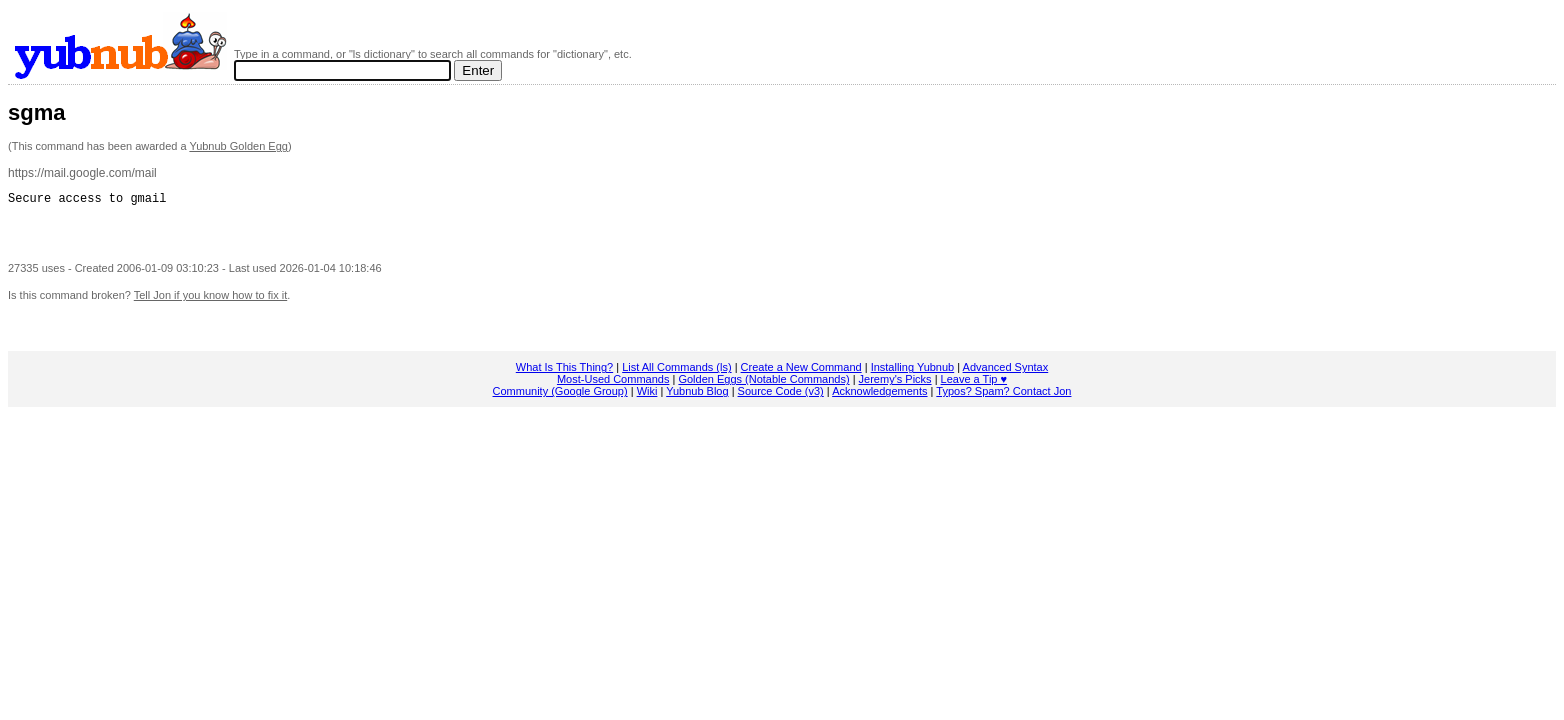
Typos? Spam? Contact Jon (1003, 397)
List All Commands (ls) (676, 373)
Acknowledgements (879, 397)
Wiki (647, 397)
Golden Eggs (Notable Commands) (763, 385)
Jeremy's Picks (895, 385)
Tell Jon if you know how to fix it (210, 301)
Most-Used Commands (613, 385)
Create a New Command (801, 373)
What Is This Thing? (564, 373)
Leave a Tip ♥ (974, 385)
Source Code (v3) (781, 397)
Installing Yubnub (913, 373)
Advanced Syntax (1006, 373)
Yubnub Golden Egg (238, 146)
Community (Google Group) (560, 397)
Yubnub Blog (697, 397)
